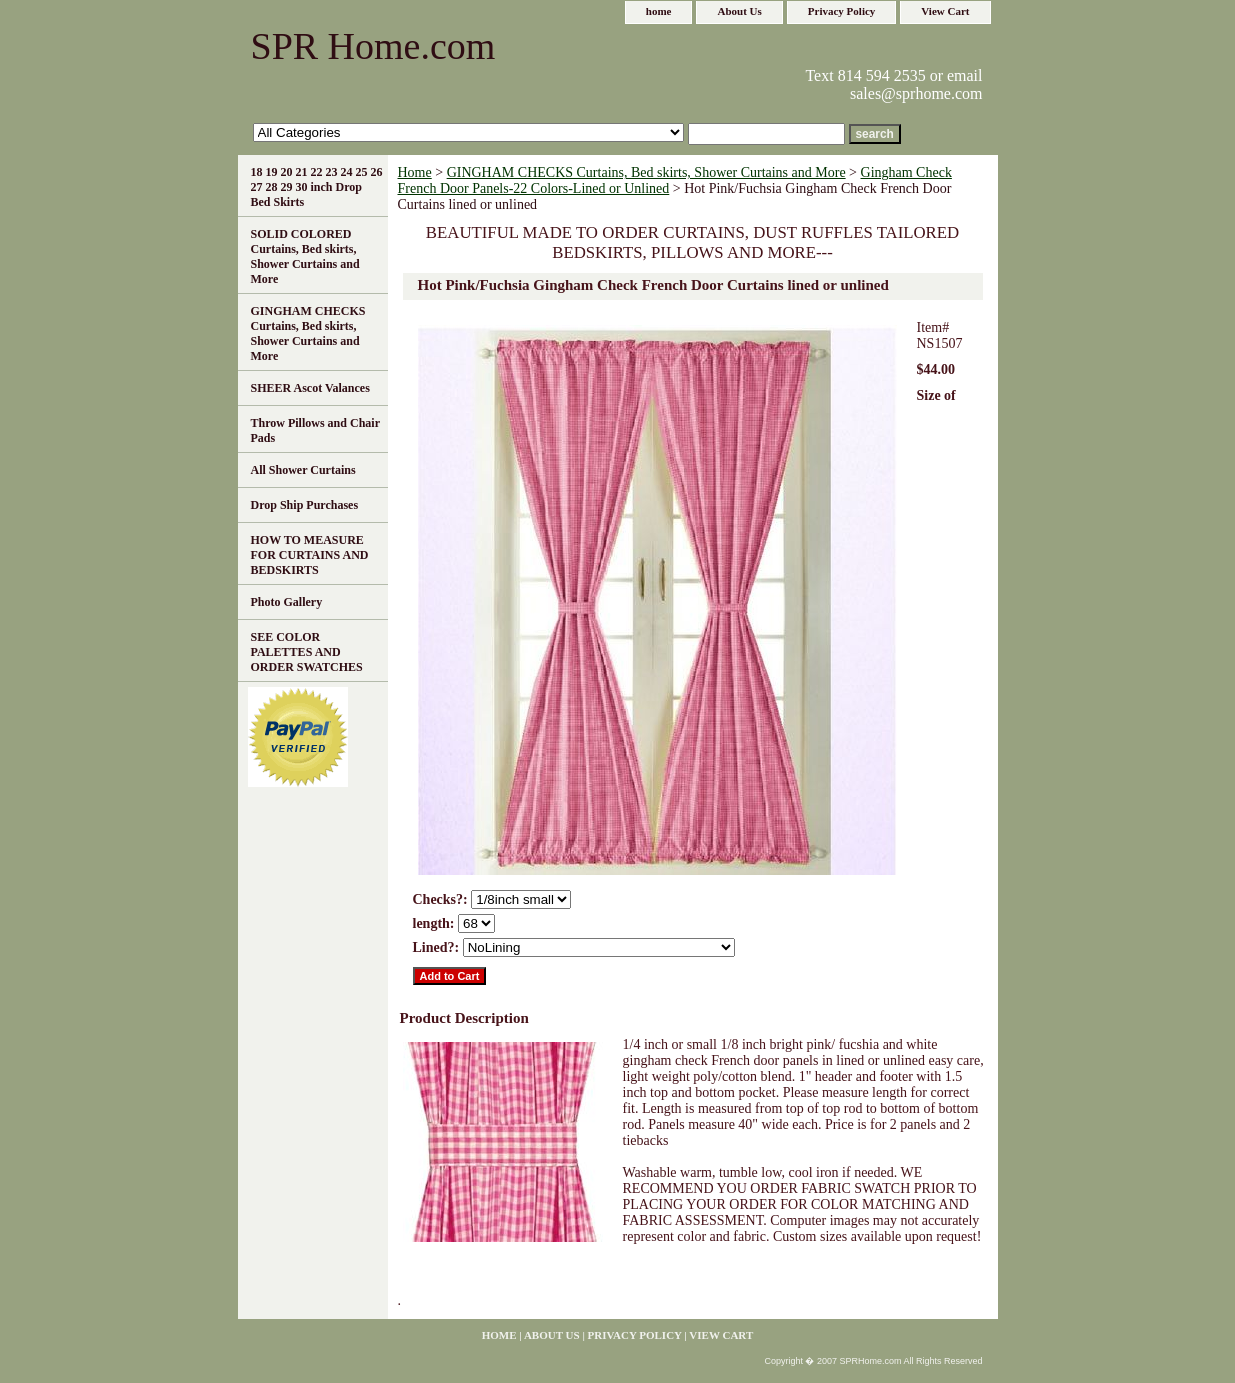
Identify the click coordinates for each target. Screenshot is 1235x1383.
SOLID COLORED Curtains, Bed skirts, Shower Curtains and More (305, 256)
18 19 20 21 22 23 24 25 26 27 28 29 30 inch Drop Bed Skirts (317, 187)
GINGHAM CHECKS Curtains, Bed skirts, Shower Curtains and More (646, 172)
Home (415, 172)
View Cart (945, 11)
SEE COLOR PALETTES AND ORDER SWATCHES (307, 652)
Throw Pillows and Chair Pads (315, 430)
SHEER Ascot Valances (310, 388)
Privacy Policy (842, 11)
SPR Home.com (373, 46)
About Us (739, 11)
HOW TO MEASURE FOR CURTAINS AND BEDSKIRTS (310, 555)
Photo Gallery (287, 602)
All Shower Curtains (303, 470)
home (659, 11)
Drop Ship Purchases (305, 505)
